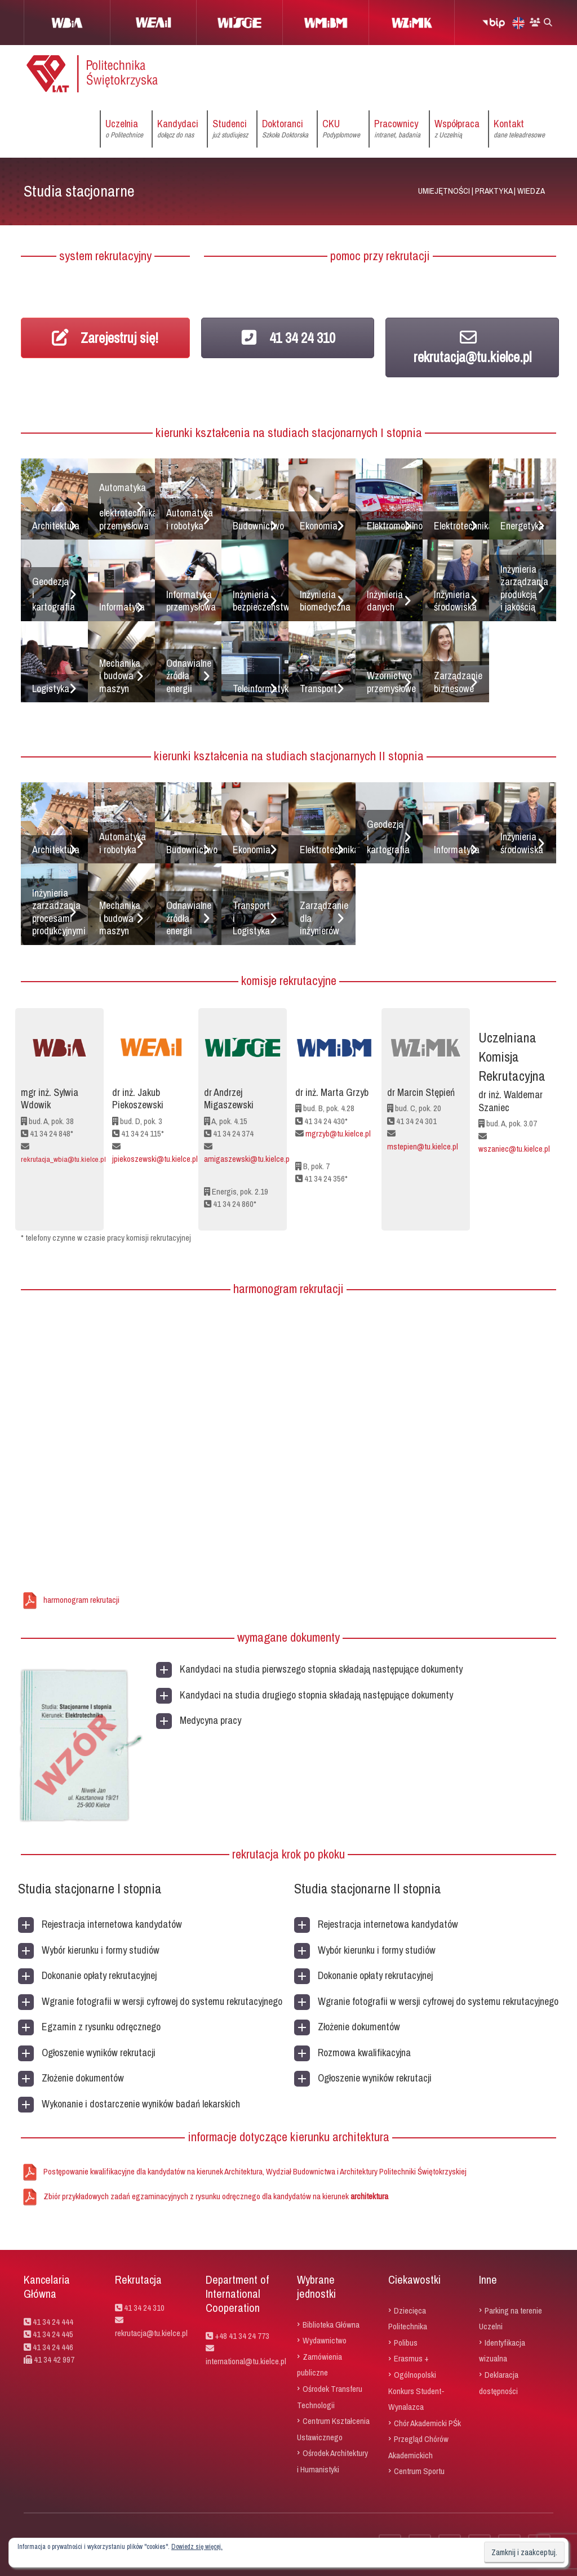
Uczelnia (124, 129)
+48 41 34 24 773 (242, 2336)
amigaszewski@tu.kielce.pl (247, 1159)
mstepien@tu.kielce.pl (422, 1146)
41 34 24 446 (53, 2347)
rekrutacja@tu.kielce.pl (472, 347)
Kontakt (519, 129)
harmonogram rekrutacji (81, 1600)
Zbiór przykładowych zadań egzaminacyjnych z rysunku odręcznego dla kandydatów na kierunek (215, 2196)
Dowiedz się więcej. (197, 2546)
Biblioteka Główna (331, 2324)
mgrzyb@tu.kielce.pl (338, 1133)
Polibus (406, 2342)
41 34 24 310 (288, 337)
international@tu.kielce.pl (246, 2361)
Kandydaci (177, 129)
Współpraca (457, 129)
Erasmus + (411, 2358)
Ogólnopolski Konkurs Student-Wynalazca (416, 2391)
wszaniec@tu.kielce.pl (514, 1149)
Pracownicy (397, 129)
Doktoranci (285, 129)
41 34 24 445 (53, 2334)
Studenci (230, 129)
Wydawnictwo (325, 2340)
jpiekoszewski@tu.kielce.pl (155, 1159)
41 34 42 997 (54, 2359)
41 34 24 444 (53, 2322)
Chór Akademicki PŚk (427, 2422)
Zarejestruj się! (105, 337)
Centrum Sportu (419, 2471)
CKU (341, 129)
